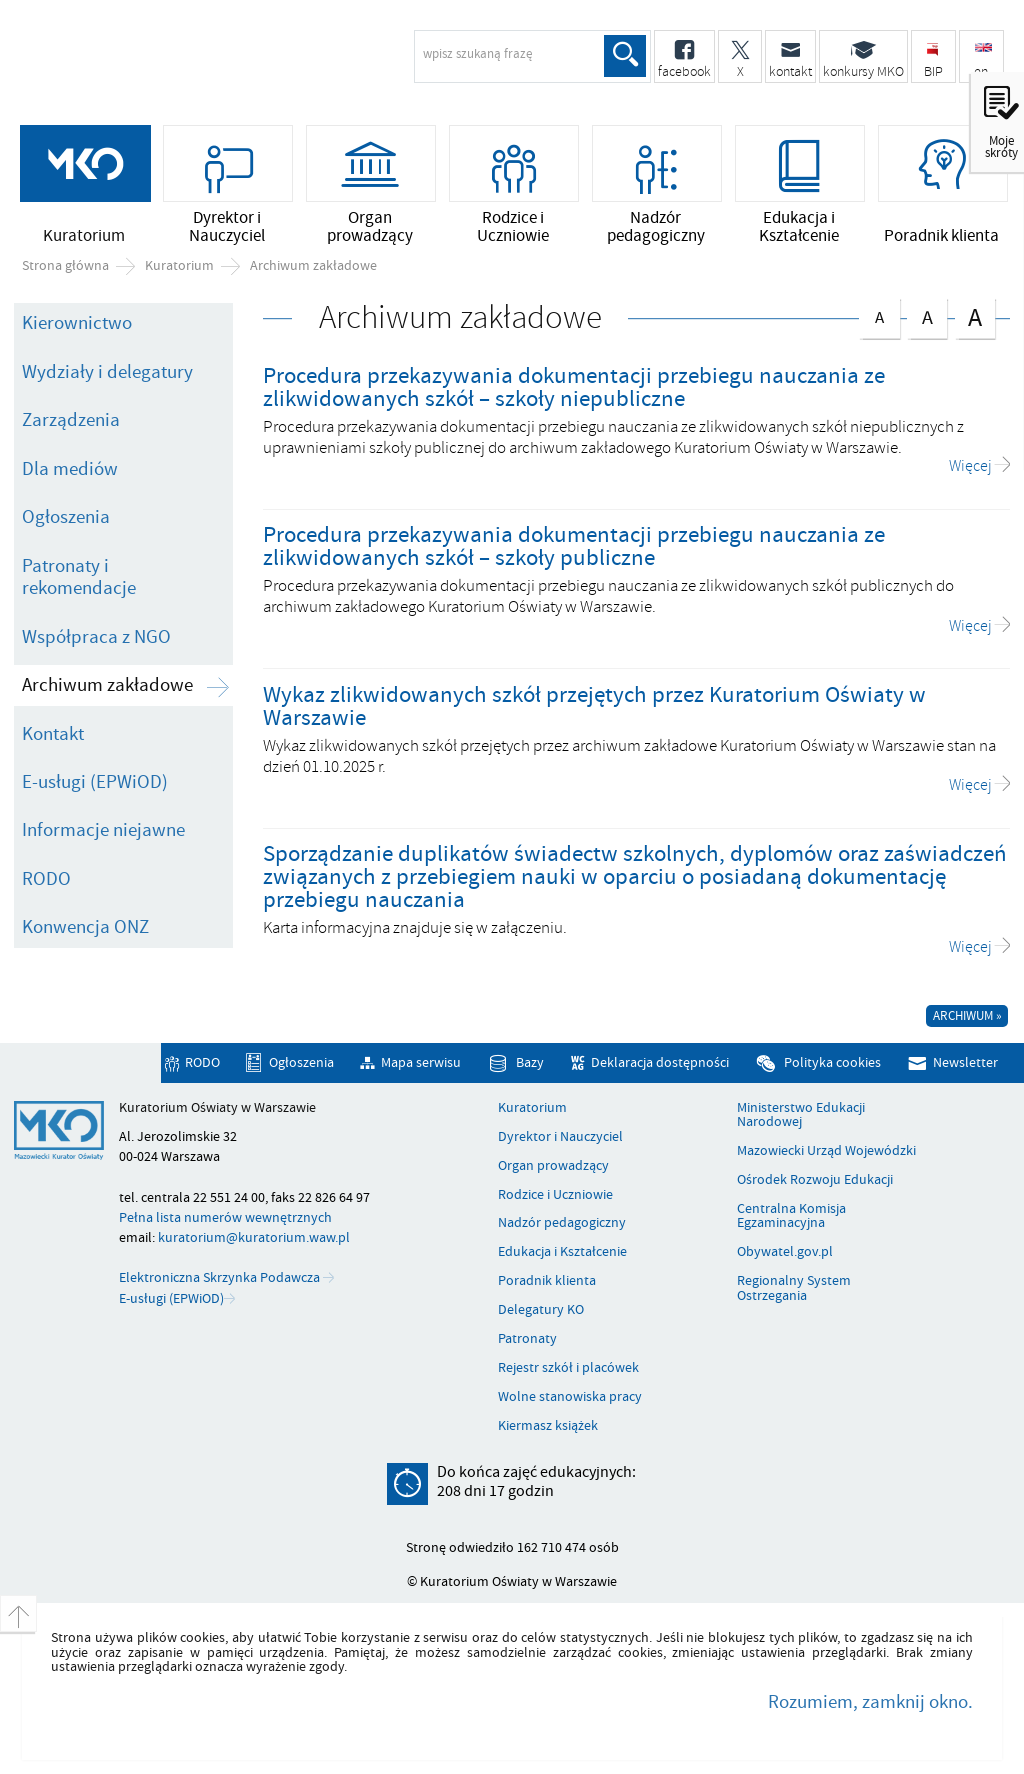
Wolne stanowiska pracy (570, 1397)
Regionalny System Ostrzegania (794, 1288)
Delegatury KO (541, 1310)
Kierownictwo (77, 323)
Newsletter (965, 1063)
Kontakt (53, 734)
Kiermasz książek (548, 1426)
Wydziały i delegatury (107, 372)
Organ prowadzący (553, 1166)
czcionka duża (975, 316)
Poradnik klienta (547, 1281)
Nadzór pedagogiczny (562, 1223)
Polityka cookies (832, 1063)
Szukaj (625, 56)
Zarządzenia (71, 420)
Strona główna (65, 266)
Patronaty (527, 1339)
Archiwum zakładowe (313, 266)
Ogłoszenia (66, 517)
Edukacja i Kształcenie (562, 1252)
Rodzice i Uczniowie (555, 1195)
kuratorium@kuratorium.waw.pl (254, 1237)
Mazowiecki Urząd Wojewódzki (826, 1151)
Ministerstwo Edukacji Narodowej (801, 1115)
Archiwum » (967, 1016)
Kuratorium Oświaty (175, 66)
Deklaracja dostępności (660, 1063)
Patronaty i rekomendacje (79, 577)
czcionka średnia (927, 314)
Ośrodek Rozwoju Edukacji (815, 1180)
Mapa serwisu (421, 1063)
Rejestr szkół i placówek (568, 1368)
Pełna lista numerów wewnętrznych (225, 1217)
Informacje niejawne (103, 830)
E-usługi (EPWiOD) (95, 782)
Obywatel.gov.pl (785, 1252)
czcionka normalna (879, 313)
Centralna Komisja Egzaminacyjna (791, 1216)
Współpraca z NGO (96, 637)
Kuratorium (179, 266)
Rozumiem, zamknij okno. (870, 1702)
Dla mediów (70, 469)
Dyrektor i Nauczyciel (560, 1137)
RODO (46, 879)
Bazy (530, 1063)
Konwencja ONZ (85, 927)
